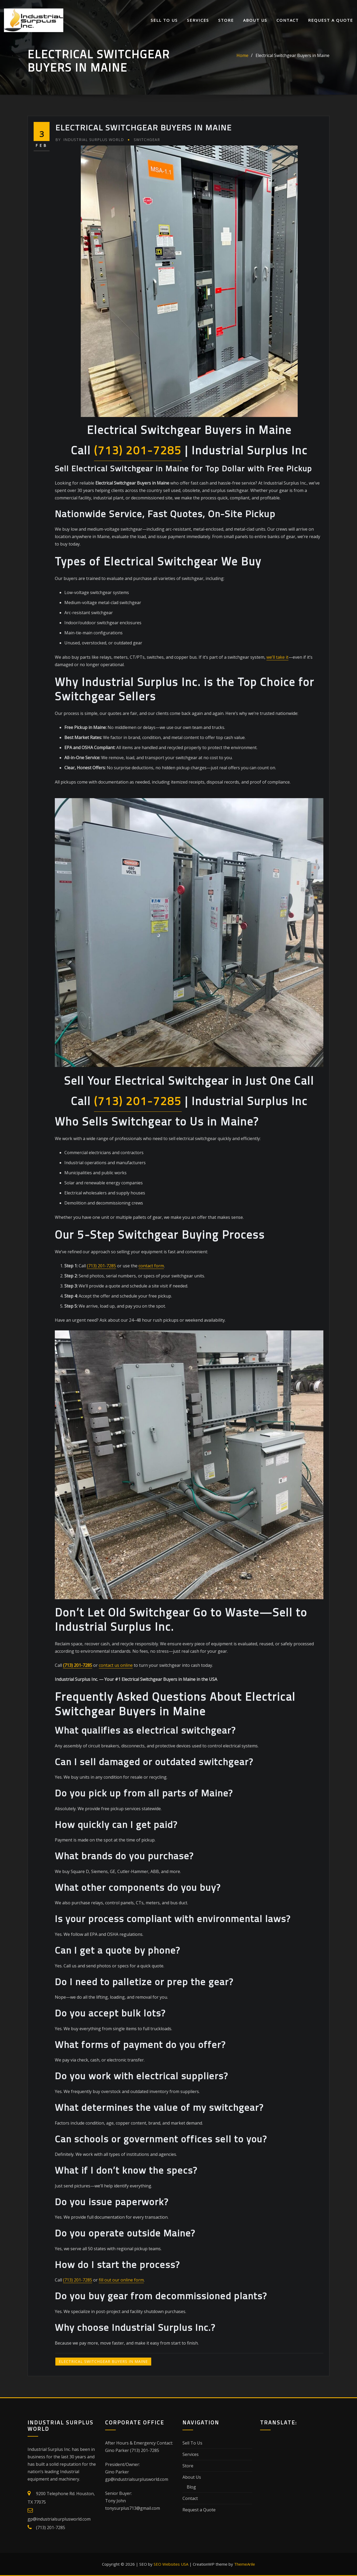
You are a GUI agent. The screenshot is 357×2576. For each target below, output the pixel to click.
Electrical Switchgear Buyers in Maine (292, 55)
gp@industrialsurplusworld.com (59, 2519)
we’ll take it (277, 657)
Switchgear (147, 139)
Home (242, 55)
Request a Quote (330, 20)
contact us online (116, 1665)
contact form (151, 1266)
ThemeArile (244, 2564)
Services (198, 20)
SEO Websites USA (171, 2564)
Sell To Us (164, 20)
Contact (287, 20)
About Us (255, 20)
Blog (191, 2487)
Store (226, 20)
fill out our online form (121, 2280)
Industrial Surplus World (89, 139)
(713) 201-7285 (138, 450)
